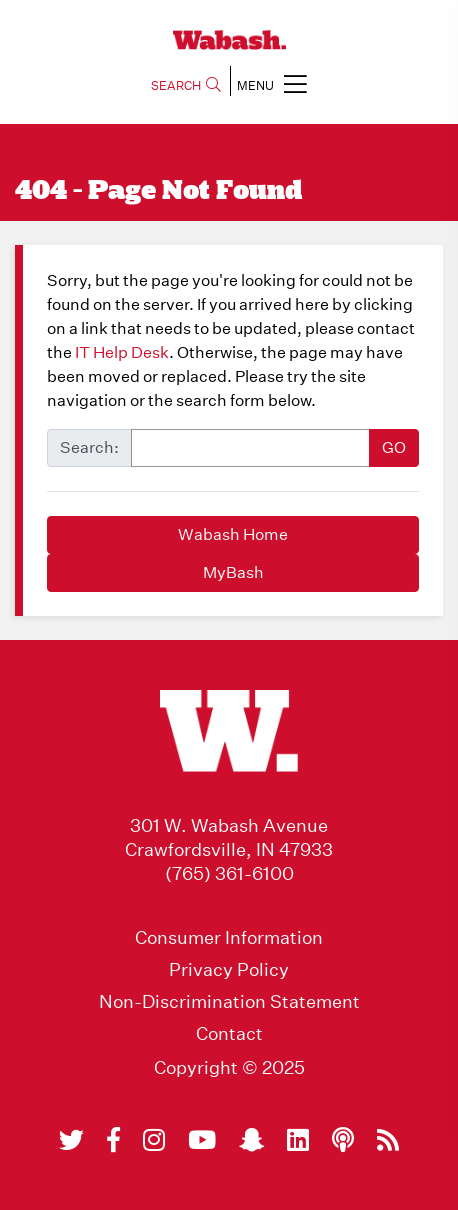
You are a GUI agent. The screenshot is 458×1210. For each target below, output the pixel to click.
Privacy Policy (229, 970)
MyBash (233, 572)
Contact (229, 1034)
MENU (272, 83)
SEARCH (186, 85)
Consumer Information (229, 938)
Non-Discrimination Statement (229, 1002)
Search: (89, 447)
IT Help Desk (122, 352)
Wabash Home (233, 534)
